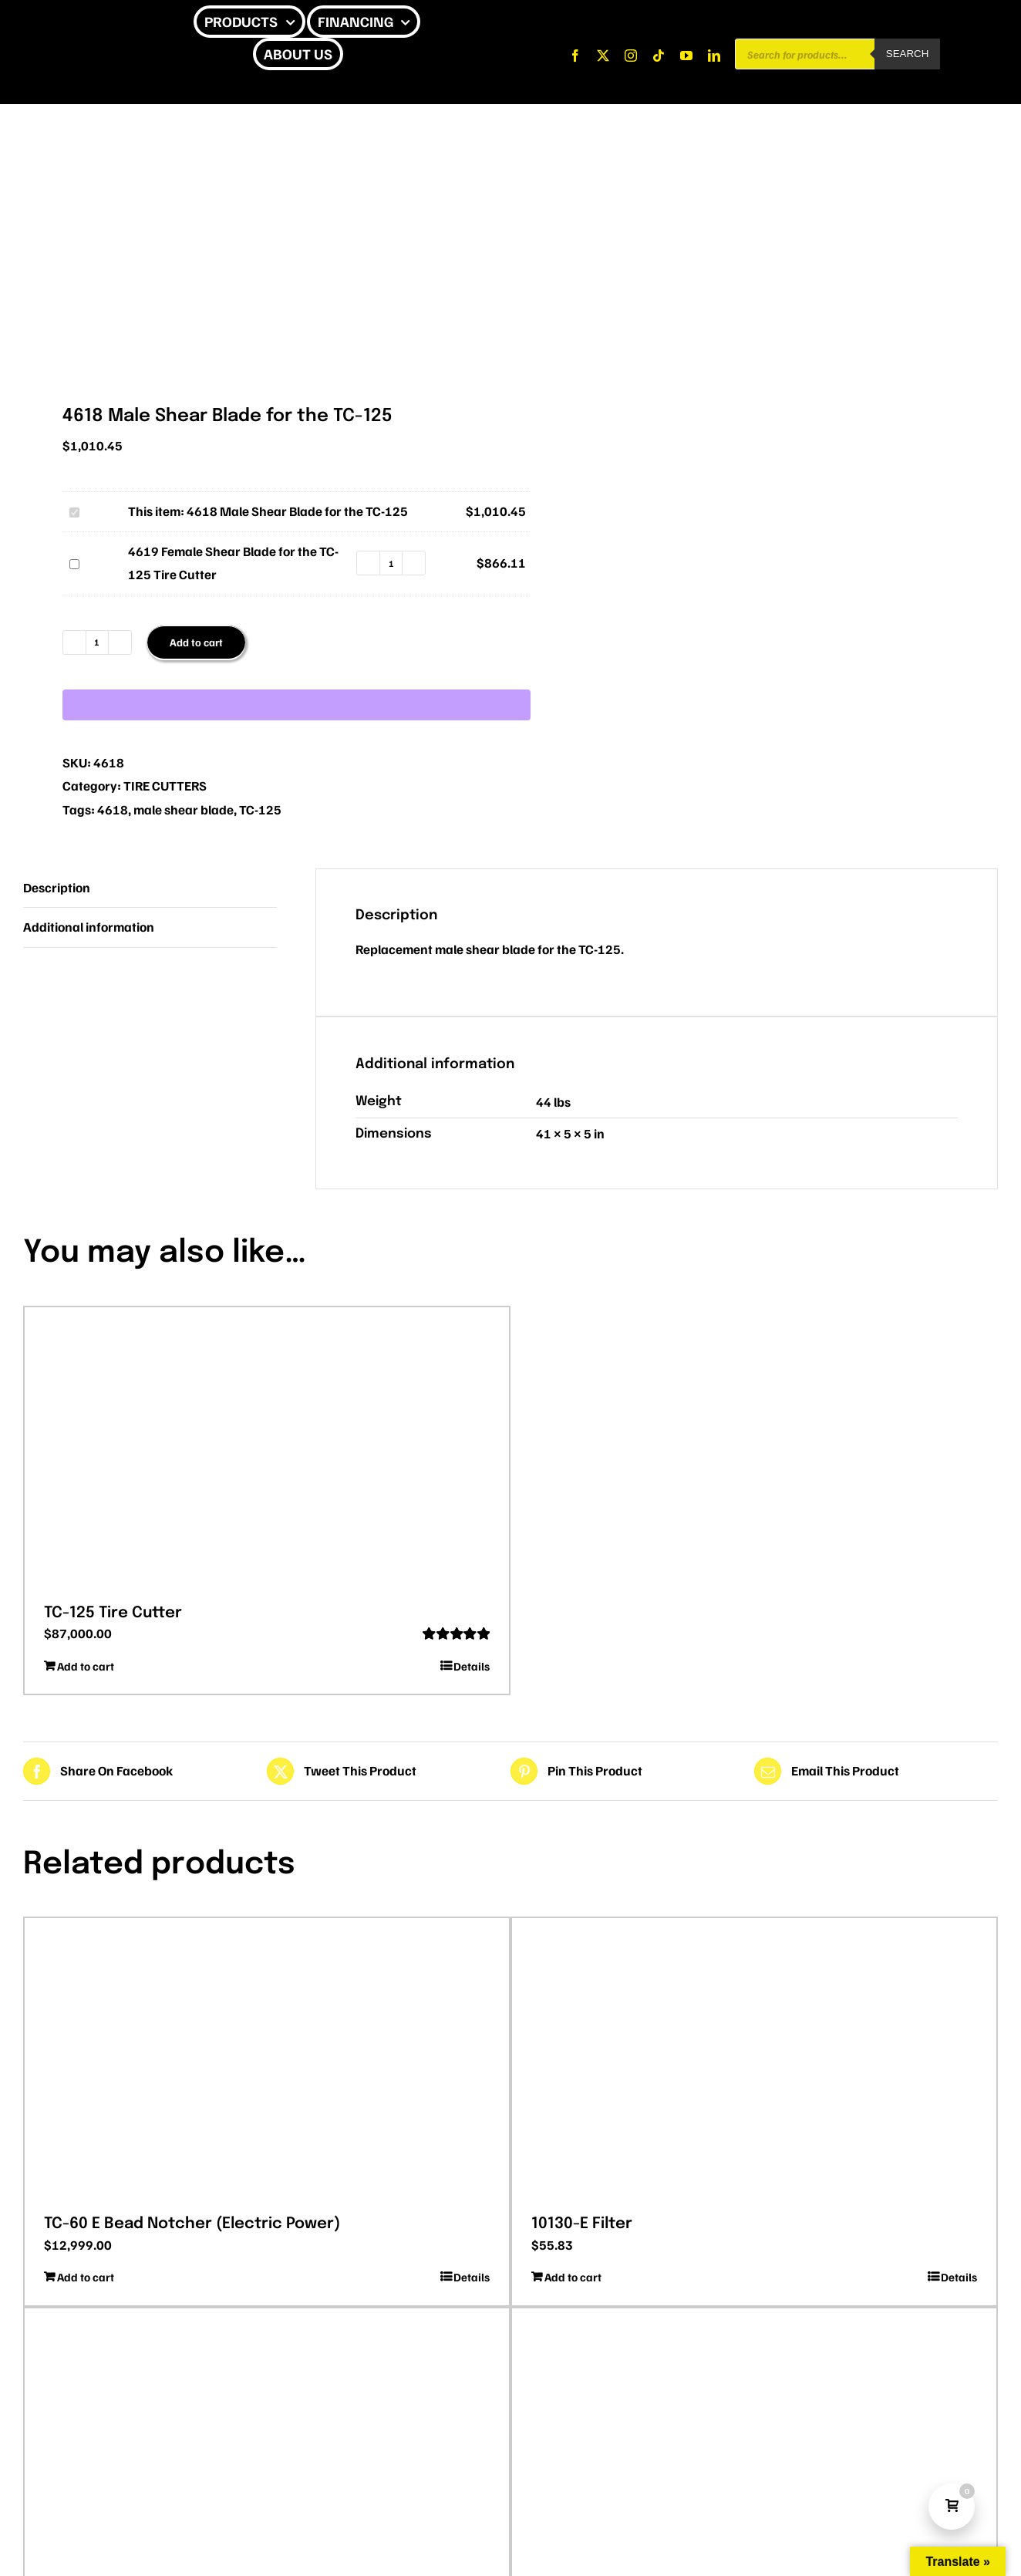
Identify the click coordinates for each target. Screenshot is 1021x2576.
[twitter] (603, 55)
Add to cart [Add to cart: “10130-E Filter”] (572, 2277)
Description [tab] (56, 887)
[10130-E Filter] (754, 2061)
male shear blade (183, 809)
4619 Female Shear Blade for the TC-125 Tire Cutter (66, 551)
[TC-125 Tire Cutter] (266, 1450)
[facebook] (575, 55)
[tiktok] (658, 55)
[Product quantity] (391, 563)
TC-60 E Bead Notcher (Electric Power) (192, 2224)
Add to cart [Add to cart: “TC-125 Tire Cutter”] (85, 1666)
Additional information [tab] (88, 927)
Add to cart (196, 642)
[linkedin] (714, 55)
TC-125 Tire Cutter (113, 1613)
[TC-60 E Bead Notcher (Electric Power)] (266, 2061)
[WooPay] (296, 705)
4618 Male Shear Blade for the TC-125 (66, 500)
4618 (112, 809)
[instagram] (631, 55)
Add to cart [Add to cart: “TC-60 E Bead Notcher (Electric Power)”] (85, 2277)
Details (471, 1666)
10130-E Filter (581, 2224)
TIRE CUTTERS (165, 785)
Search (907, 53)
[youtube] (686, 55)
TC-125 (260, 809)
